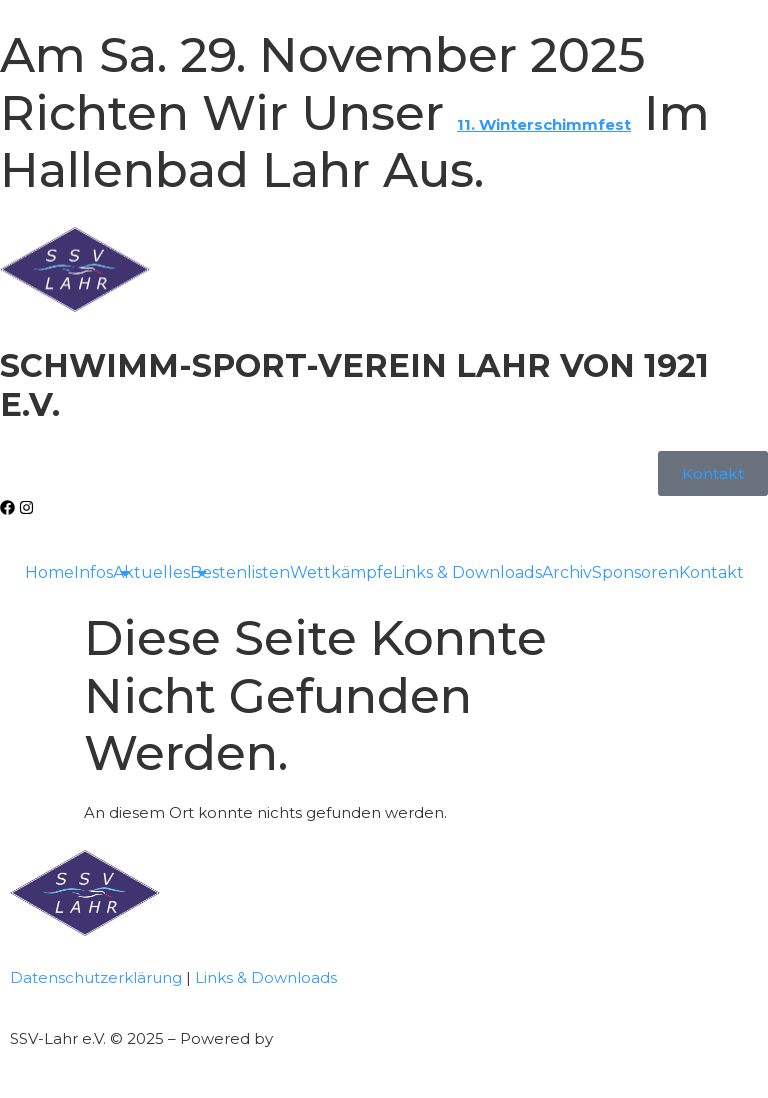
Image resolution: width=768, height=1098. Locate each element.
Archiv (567, 572)
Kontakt (711, 572)
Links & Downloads (467, 572)
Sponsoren (635, 572)
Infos (93, 572)
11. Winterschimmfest (544, 124)
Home (49, 572)
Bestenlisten (240, 572)
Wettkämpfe (341, 572)
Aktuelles (151, 572)
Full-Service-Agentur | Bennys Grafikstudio (437, 1038)
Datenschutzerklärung (96, 977)
